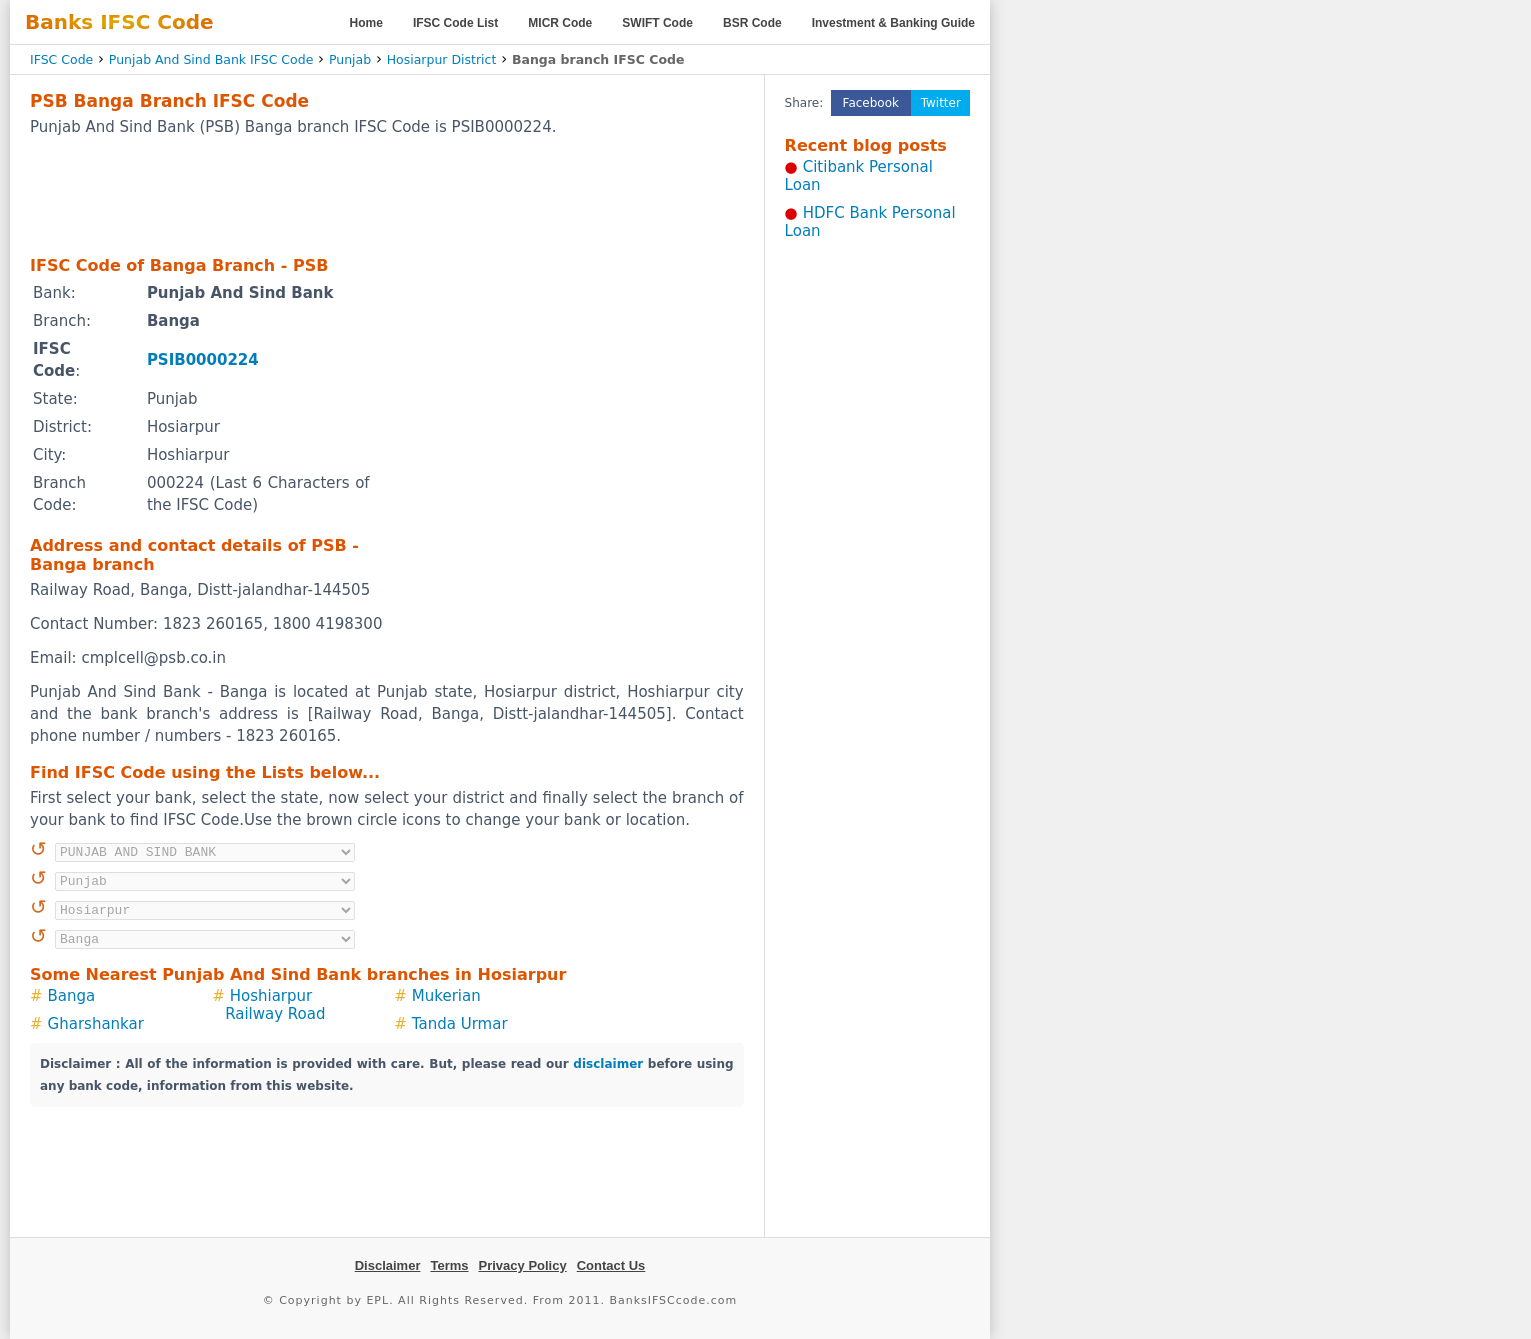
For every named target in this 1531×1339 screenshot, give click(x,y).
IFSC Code (61, 59)
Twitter (941, 103)
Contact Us (611, 1265)
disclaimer (608, 1064)
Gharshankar (96, 1024)
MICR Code (560, 23)
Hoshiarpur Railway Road (275, 1005)
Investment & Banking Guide (893, 23)
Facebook (871, 103)
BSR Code (752, 23)
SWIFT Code (657, 23)
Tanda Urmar (460, 1024)
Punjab (350, 59)
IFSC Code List (455, 23)
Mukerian (446, 996)
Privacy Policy (523, 1265)
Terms (449, 1265)
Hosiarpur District (442, 59)
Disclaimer (388, 1265)
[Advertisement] (387, 195)
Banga (72, 996)
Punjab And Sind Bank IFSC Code (211, 59)
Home (366, 23)
